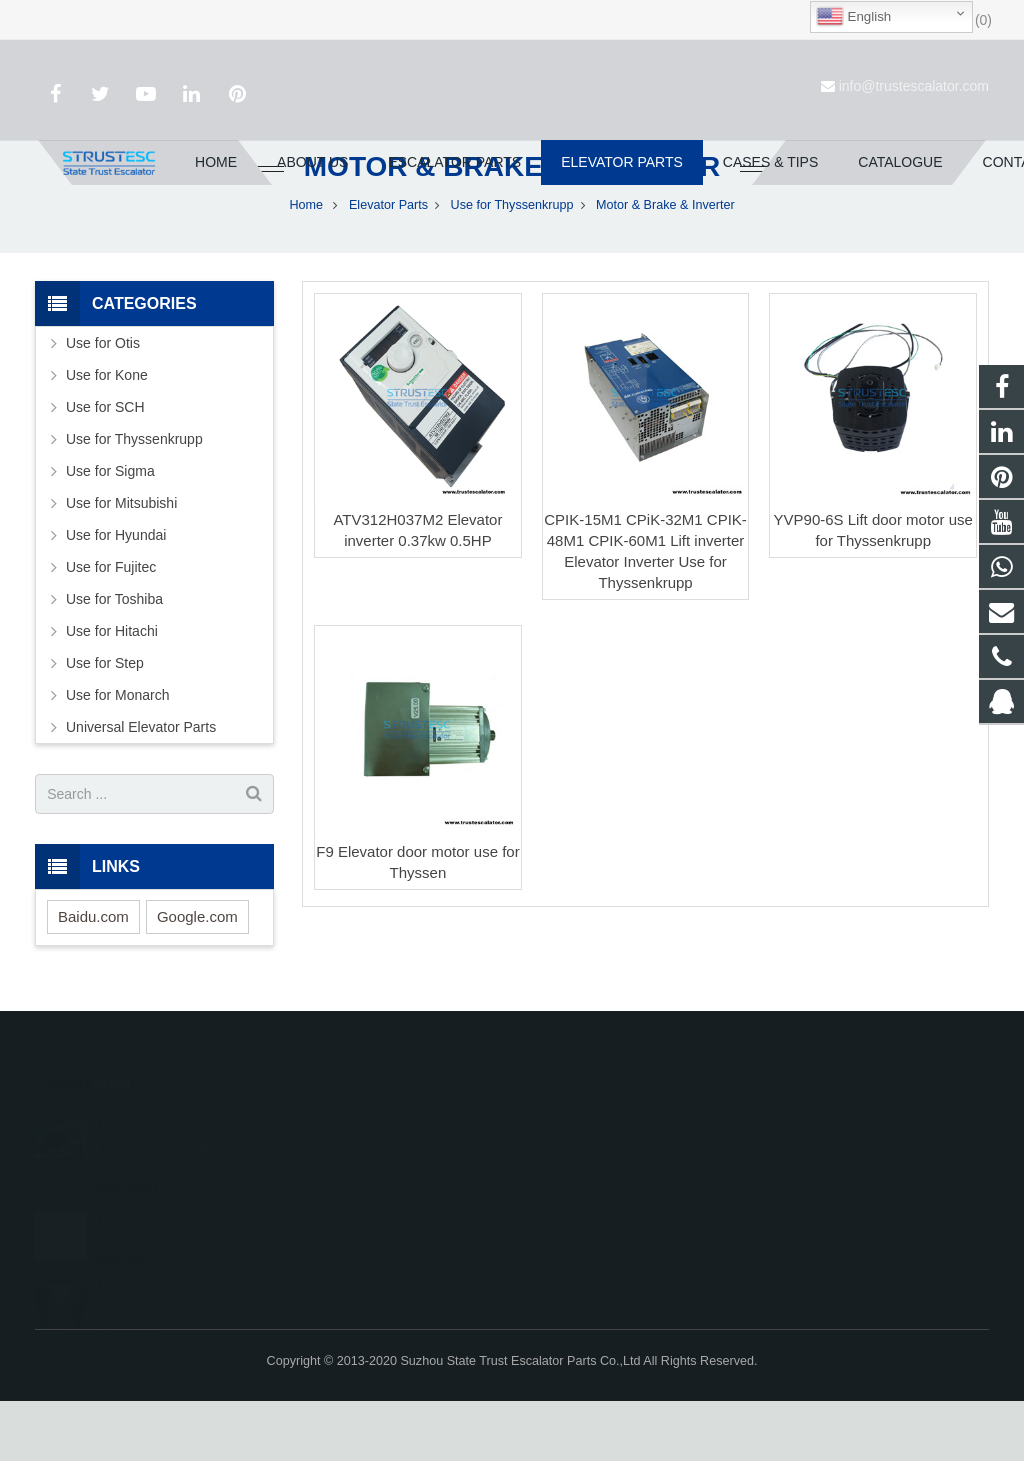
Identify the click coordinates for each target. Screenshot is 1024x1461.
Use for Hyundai (116, 596)
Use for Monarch (117, 756)
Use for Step (105, 724)
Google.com (197, 976)
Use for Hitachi (112, 692)
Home (306, 265)
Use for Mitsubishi (121, 564)
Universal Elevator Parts (141, 788)
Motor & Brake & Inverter (512, 227)
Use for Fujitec (111, 628)
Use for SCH (105, 468)
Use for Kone (107, 436)
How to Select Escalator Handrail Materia (152, 1189)
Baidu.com (93, 976)
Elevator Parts (388, 265)
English (853, 17)
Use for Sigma (110, 532)
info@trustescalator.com (914, 86)
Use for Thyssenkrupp (512, 265)
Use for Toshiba (114, 660)
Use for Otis (103, 404)
